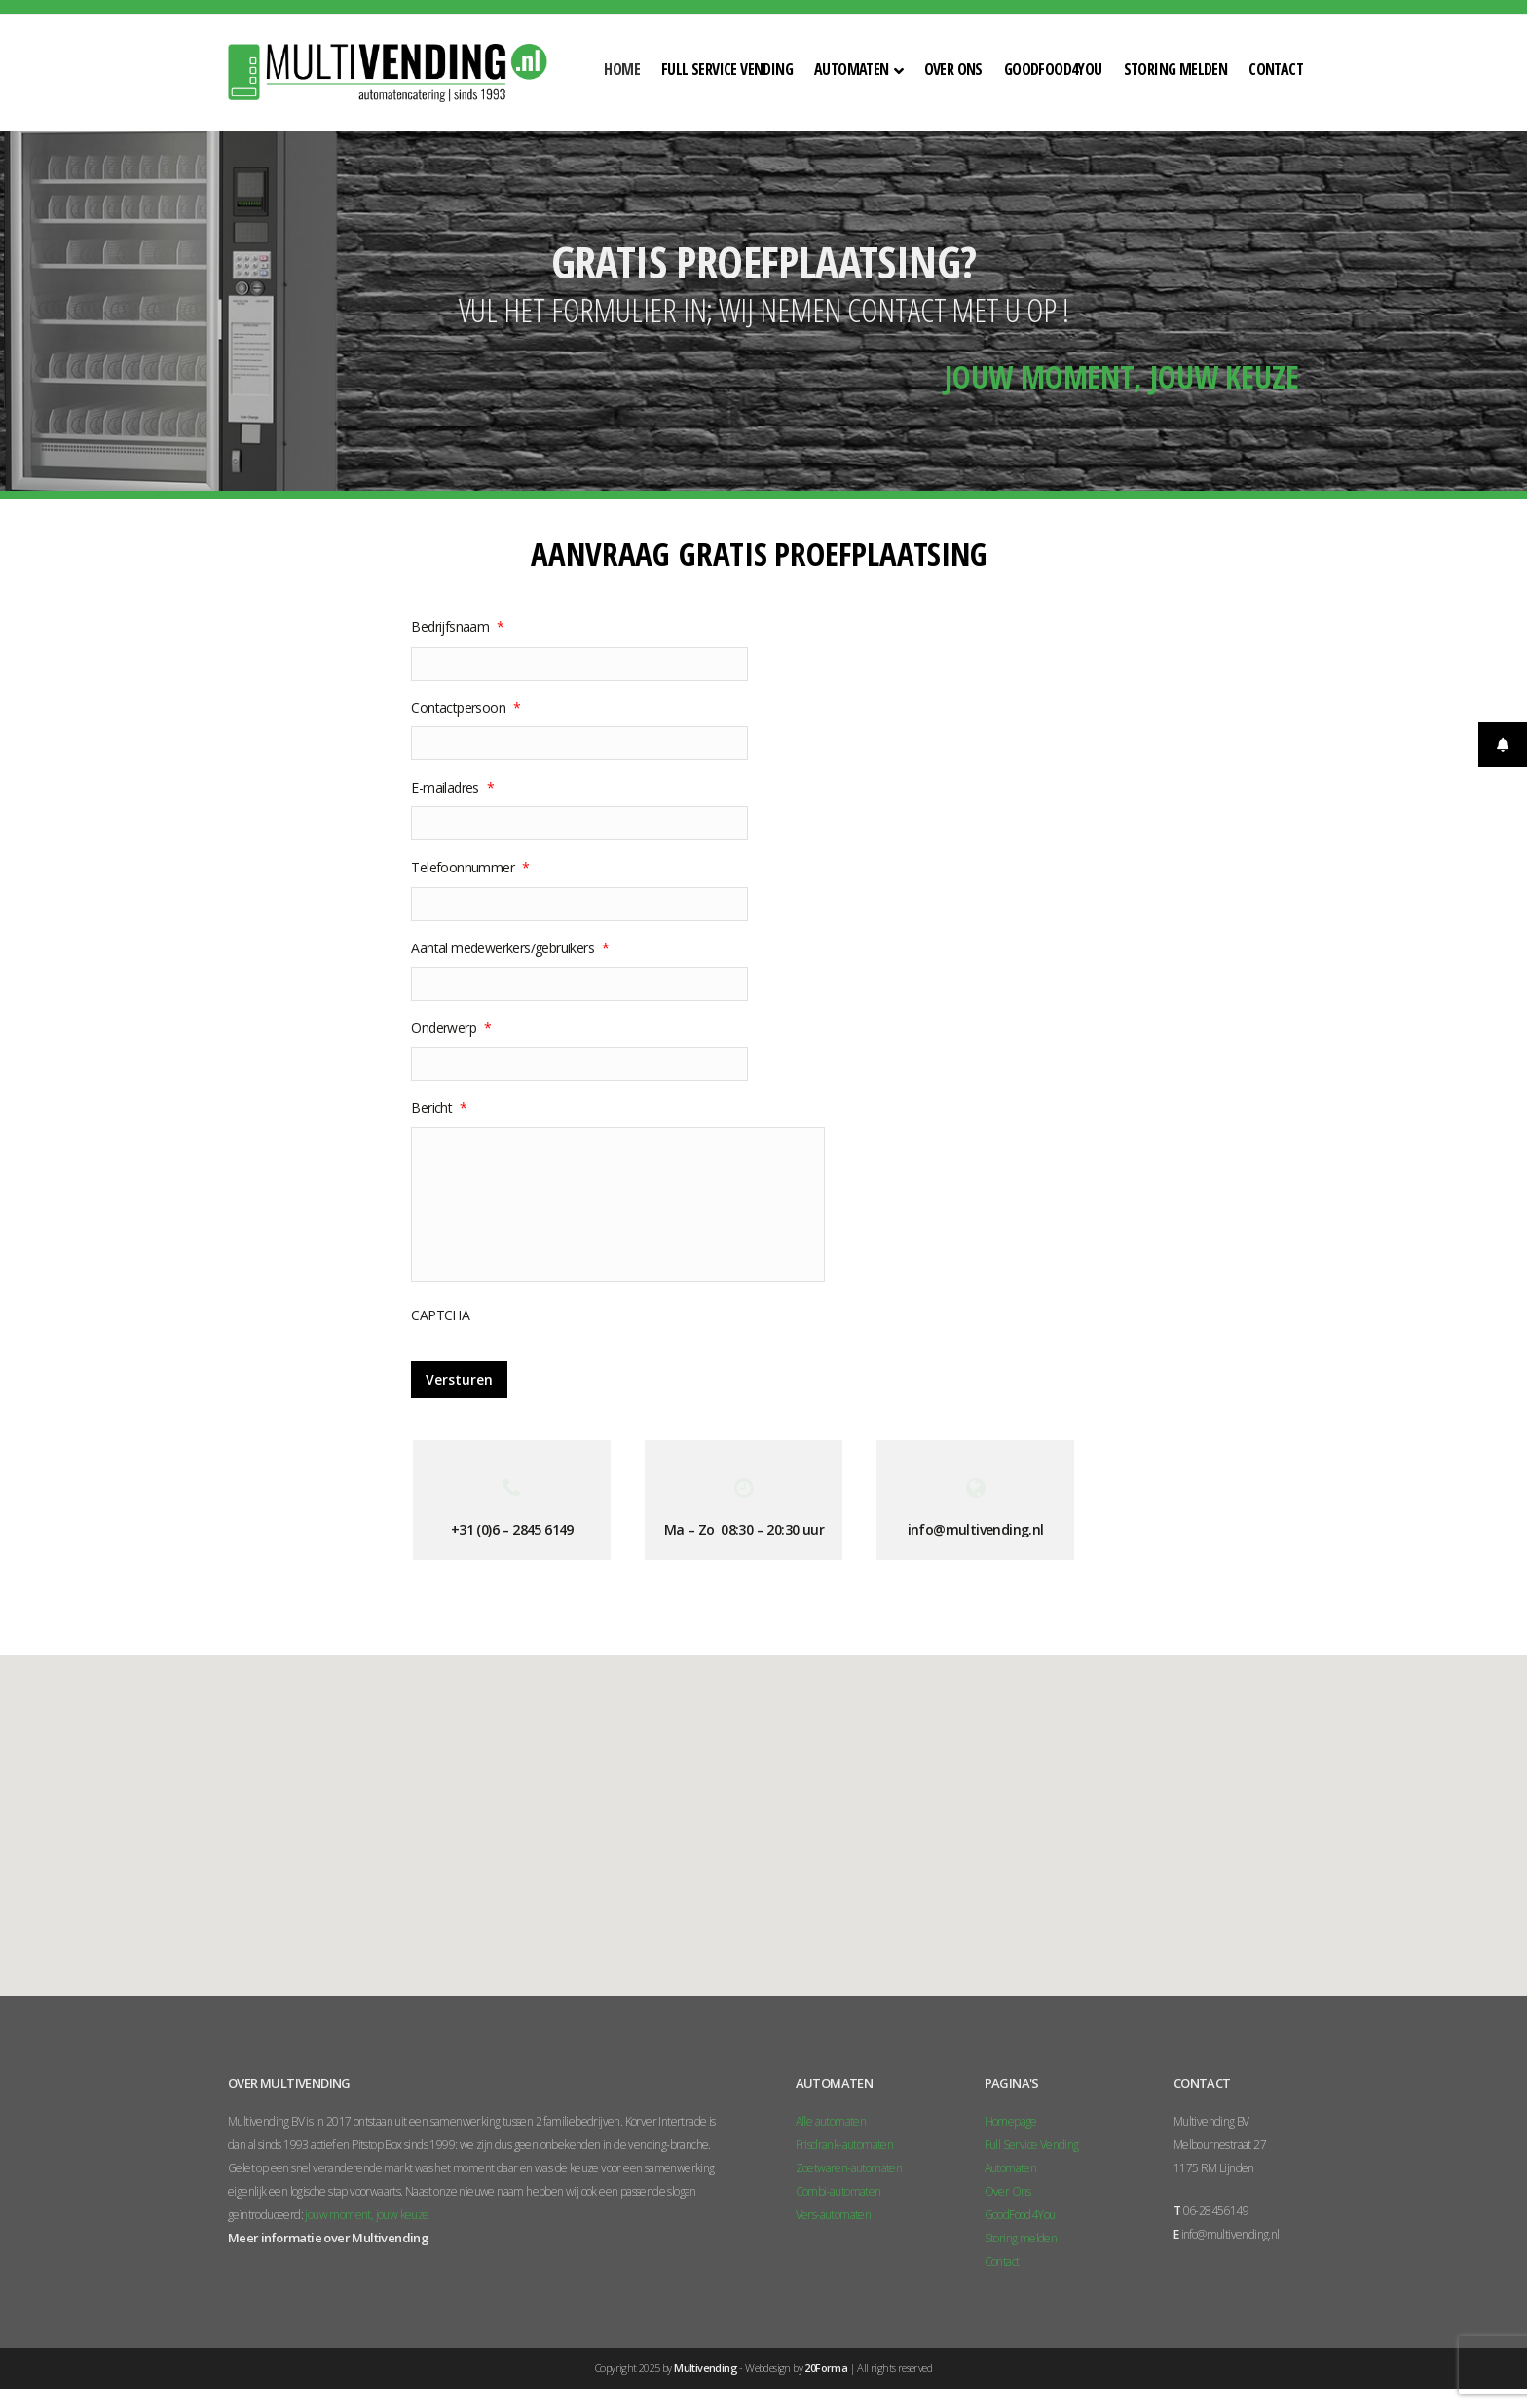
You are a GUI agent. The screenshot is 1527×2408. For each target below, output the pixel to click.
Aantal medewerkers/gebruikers (510, 948)
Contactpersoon (465, 708)
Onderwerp (451, 1028)
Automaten (1011, 2168)
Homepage (1011, 2121)
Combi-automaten (838, 2191)
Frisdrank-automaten (845, 2144)
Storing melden (1021, 2238)
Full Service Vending (1032, 2144)
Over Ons (1008, 2191)
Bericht (438, 1108)
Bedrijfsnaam (457, 627)
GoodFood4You (1020, 2214)
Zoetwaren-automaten (849, 2168)
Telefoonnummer (470, 867)
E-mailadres (452, 787)
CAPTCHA (440, 1315)
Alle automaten (831, 2121)
